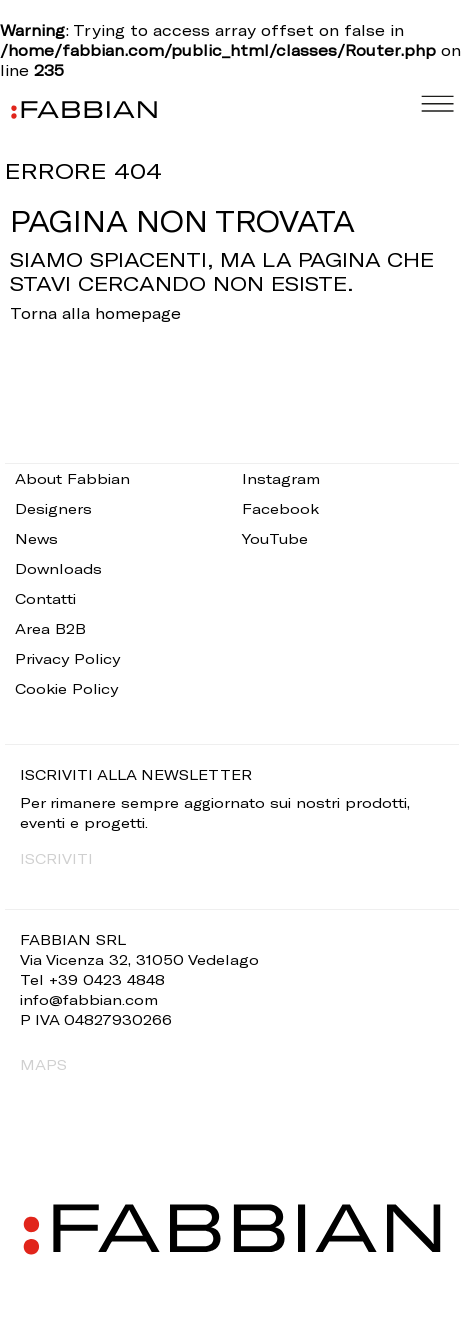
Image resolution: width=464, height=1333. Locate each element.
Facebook (280, 508)
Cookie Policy (66, 688)
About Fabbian (72, 478)
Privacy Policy (67, 658)
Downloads (58, 568)
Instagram (281, 478)
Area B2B (50, 628)
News (36, 538)
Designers (53, 508)
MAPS (43, 1064)
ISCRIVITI (56, 858)
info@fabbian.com (89, 999)
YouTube (275, 538)
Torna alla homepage (95, 313)
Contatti (45, 598)
